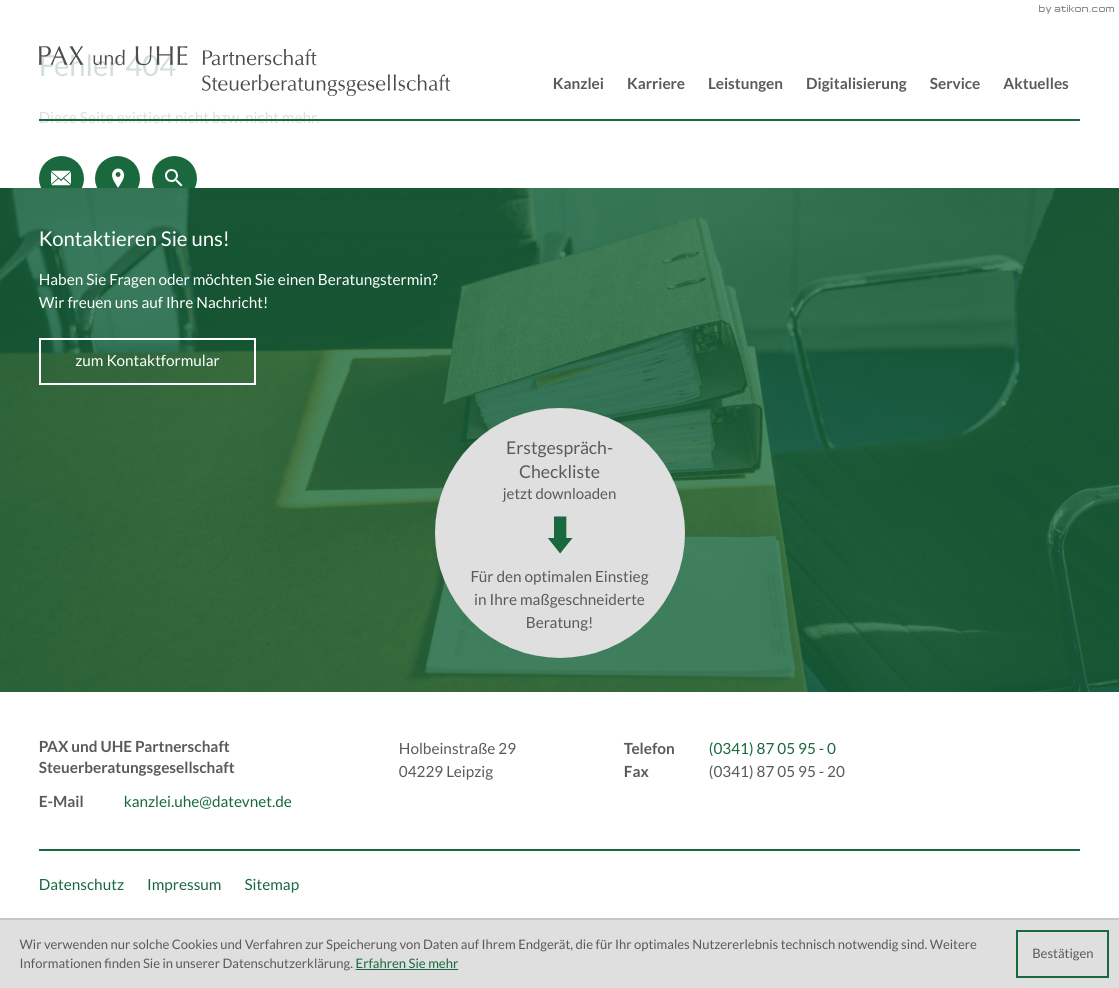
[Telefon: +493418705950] (772, 749)
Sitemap (271, 885)
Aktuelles (1035, 84)
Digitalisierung (856, 84)
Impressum (184, 885)
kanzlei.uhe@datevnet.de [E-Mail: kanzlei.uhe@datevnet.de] (208, 802)
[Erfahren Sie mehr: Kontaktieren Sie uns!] (148, 361)
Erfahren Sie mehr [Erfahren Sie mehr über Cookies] (407, 963)
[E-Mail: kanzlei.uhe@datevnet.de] (61, 178)
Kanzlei (578, 84)
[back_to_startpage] (244, 71)
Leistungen (745, 84)
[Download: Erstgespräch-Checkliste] (560, 533)
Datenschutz (81, 885)
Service (955, 84)
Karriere (656, 84)
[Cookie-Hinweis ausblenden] (1062, 954)
